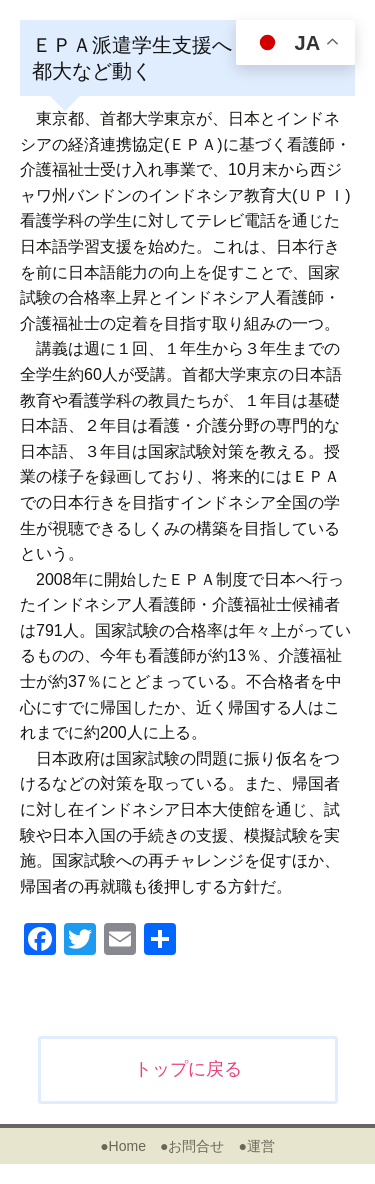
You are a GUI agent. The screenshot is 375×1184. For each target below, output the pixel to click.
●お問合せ (192, 1146)
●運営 (256, 1146)
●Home (123, 1146)
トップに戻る (188, 1069)
